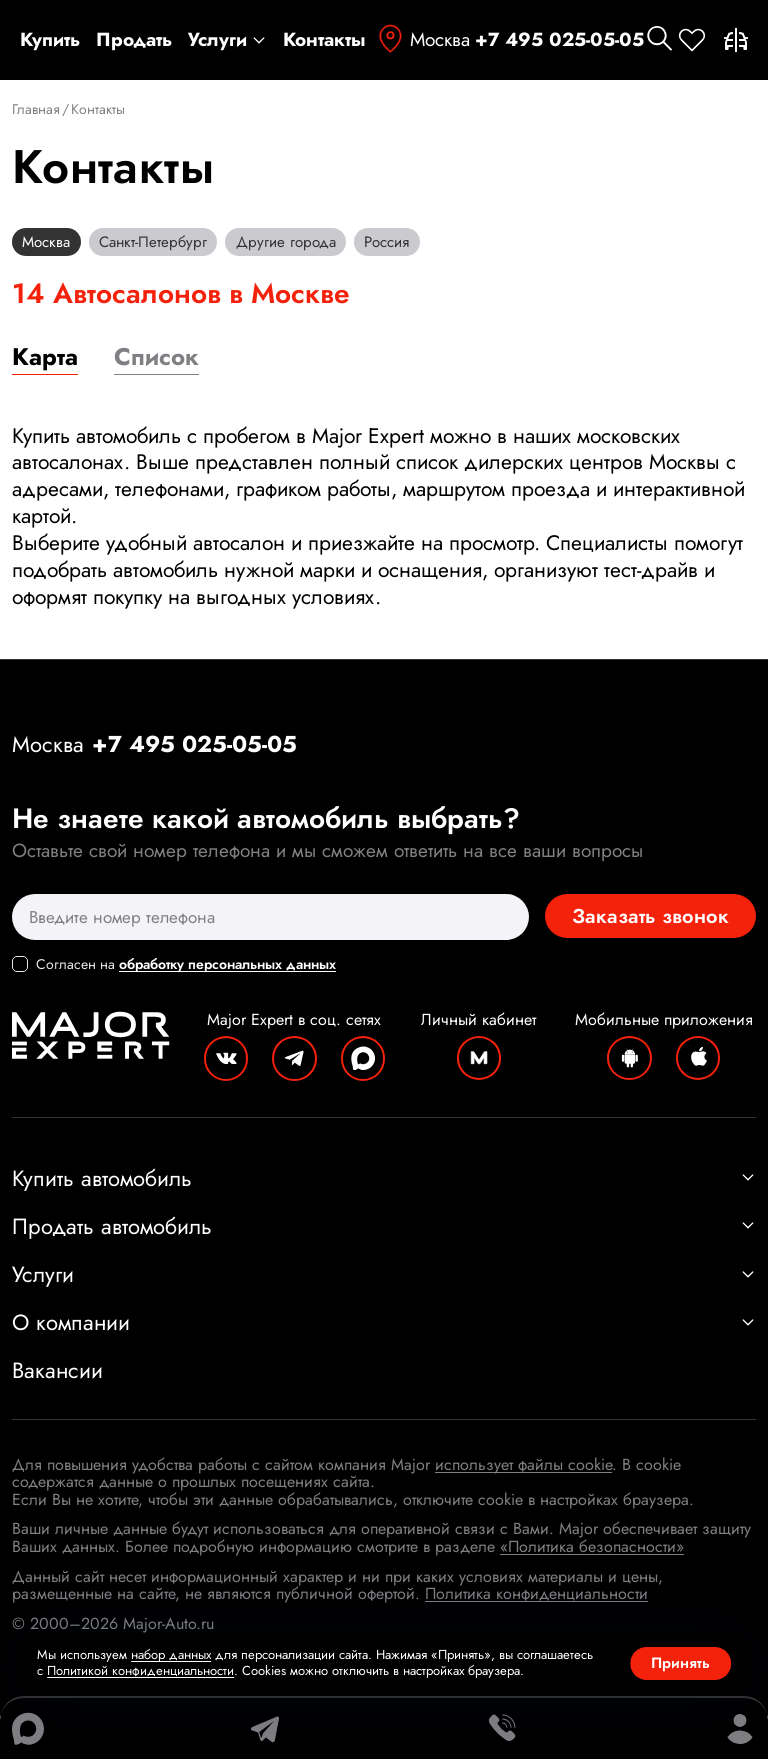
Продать (134, 40)
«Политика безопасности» (592, 1589)
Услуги (227, 40)
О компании (384, 1365)
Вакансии (57, 1413)
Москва (422, 39)
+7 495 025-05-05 (559, 40)
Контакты (324, 40)
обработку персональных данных (227, 979)
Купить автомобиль (384, 1221)
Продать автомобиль (384, 1269)
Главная (36, 109)
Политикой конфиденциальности (140, 1670)
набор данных (171, 1654)
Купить (50, 40)
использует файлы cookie (523, 1507)
